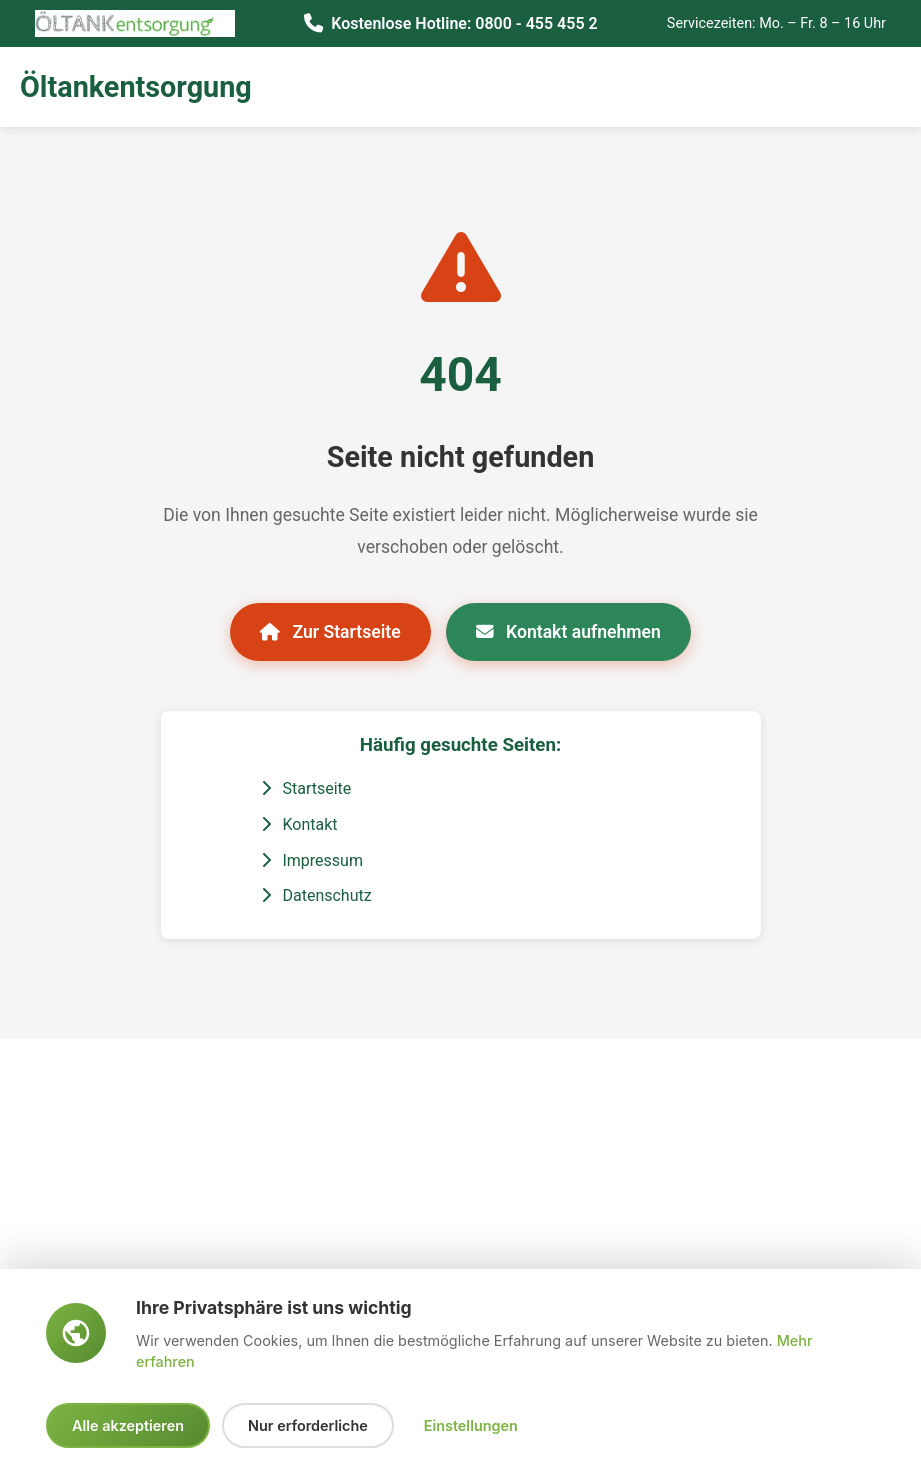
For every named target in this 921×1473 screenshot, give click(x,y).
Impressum (312, 860)
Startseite (306, 788)
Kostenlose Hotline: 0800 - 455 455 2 (464, 23)
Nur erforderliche (308, 1425)
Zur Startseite (330, 632)
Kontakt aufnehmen (568, 632)
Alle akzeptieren (128, 1425)
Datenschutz (316, 895)
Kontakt (299, 824)
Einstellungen (471, 1425)
